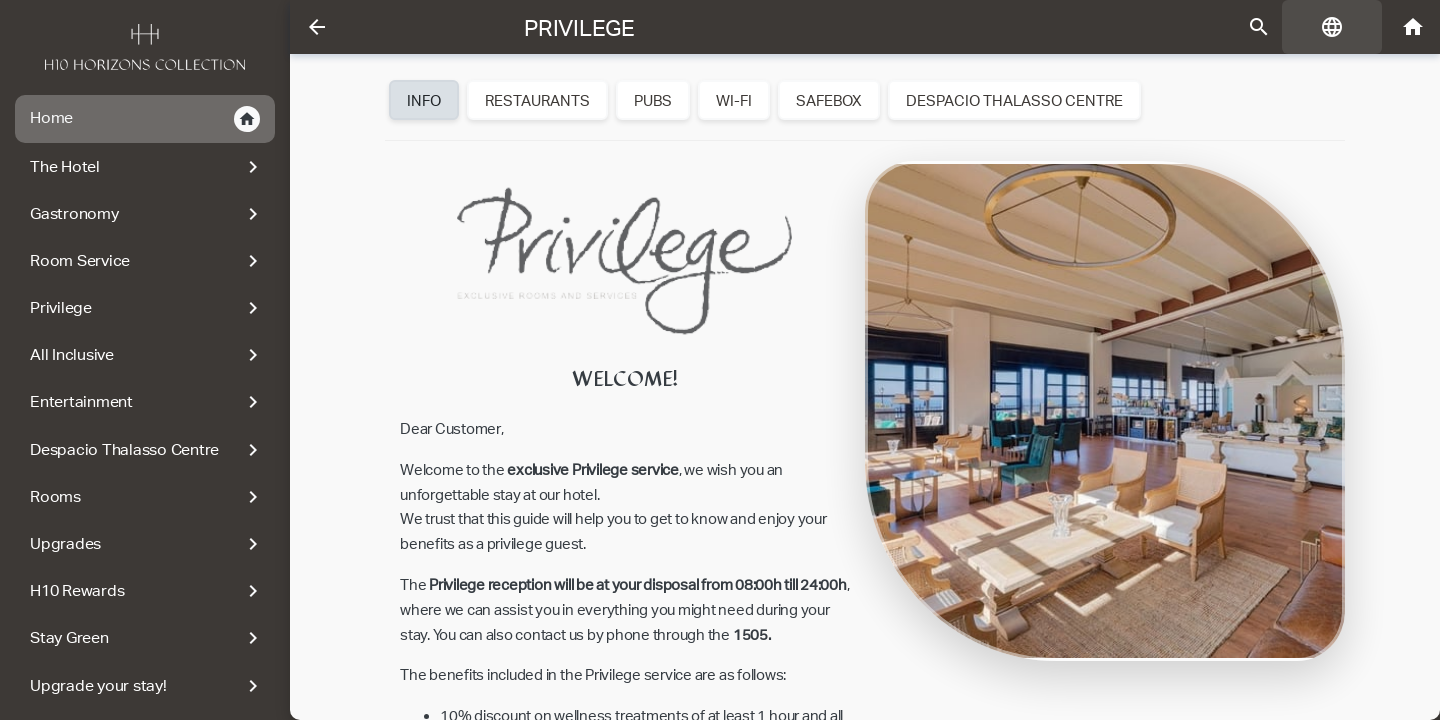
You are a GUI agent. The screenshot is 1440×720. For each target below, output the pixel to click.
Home (145, 119)
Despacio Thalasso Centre (147, 450)
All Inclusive (147, 355)
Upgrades (147, 544)
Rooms (147, 497)
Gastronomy (147, 214)
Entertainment (147, 402)
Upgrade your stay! (147, 686)
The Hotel (147, 167)
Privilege (147, 308)
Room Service (147, 261)
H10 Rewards (147, 591)
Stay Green (147, 638)
